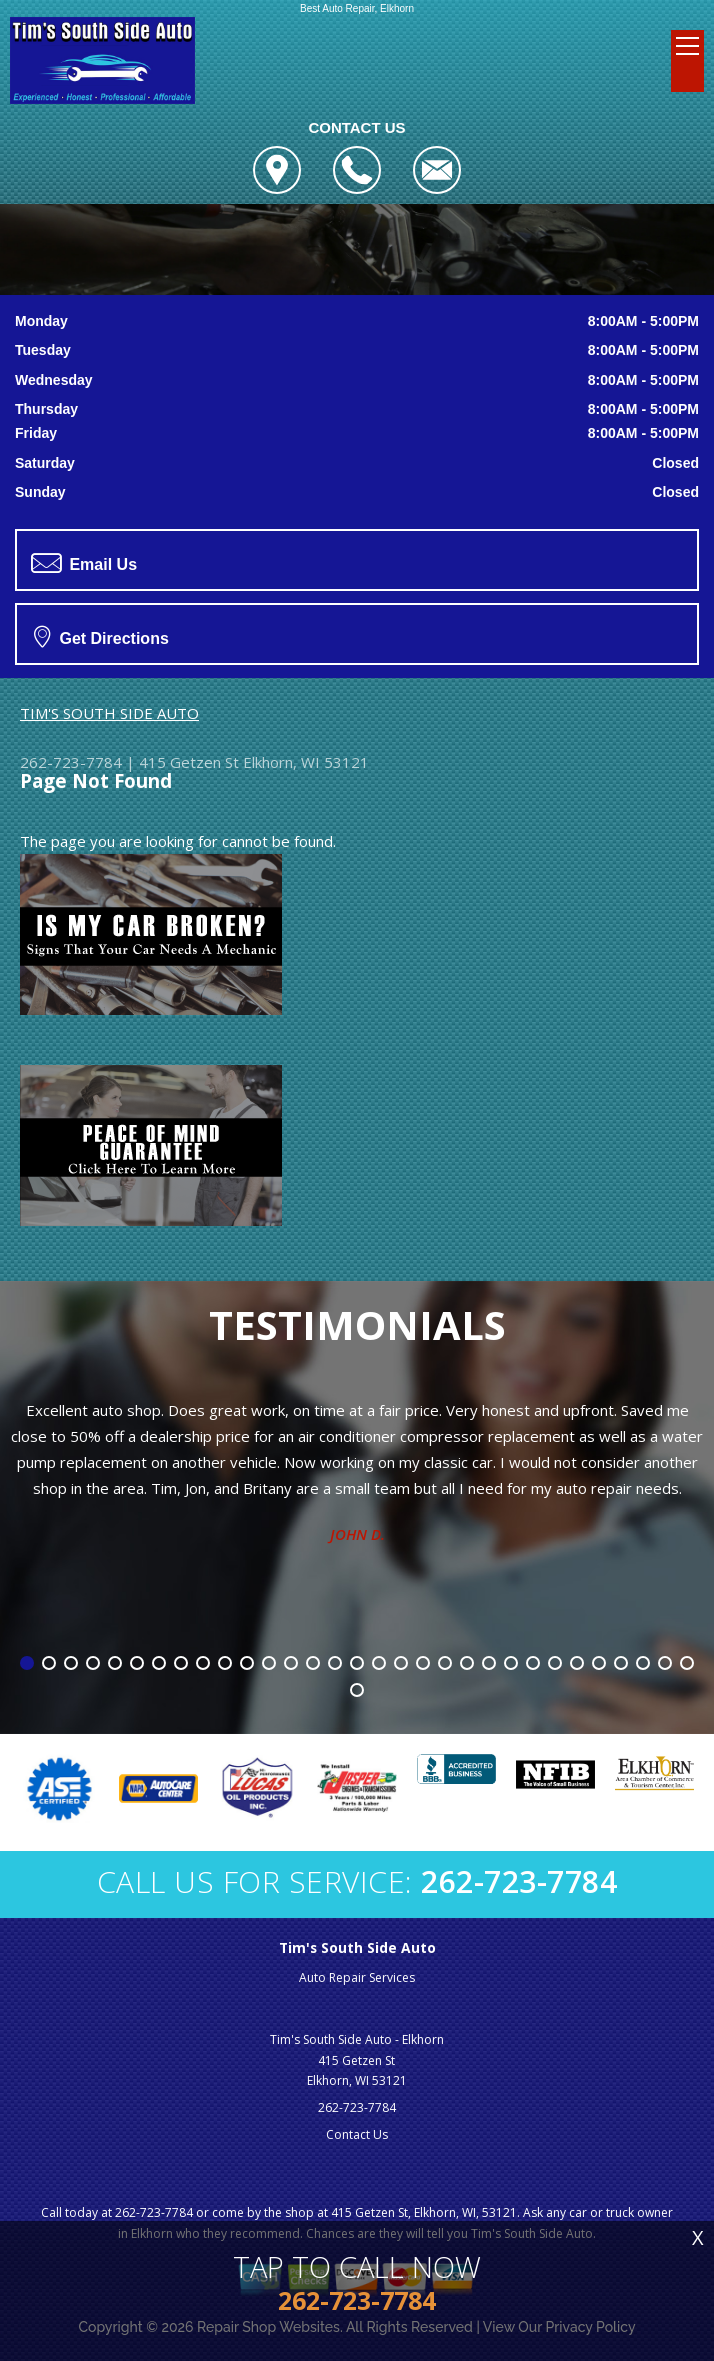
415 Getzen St (189, 762)
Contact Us (357, 2134)
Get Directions (101, 636)
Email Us (84, 563)
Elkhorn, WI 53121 (306, 762)
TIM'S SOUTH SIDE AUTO (109, 713)
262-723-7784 (71, 762)
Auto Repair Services (357, 1977)
